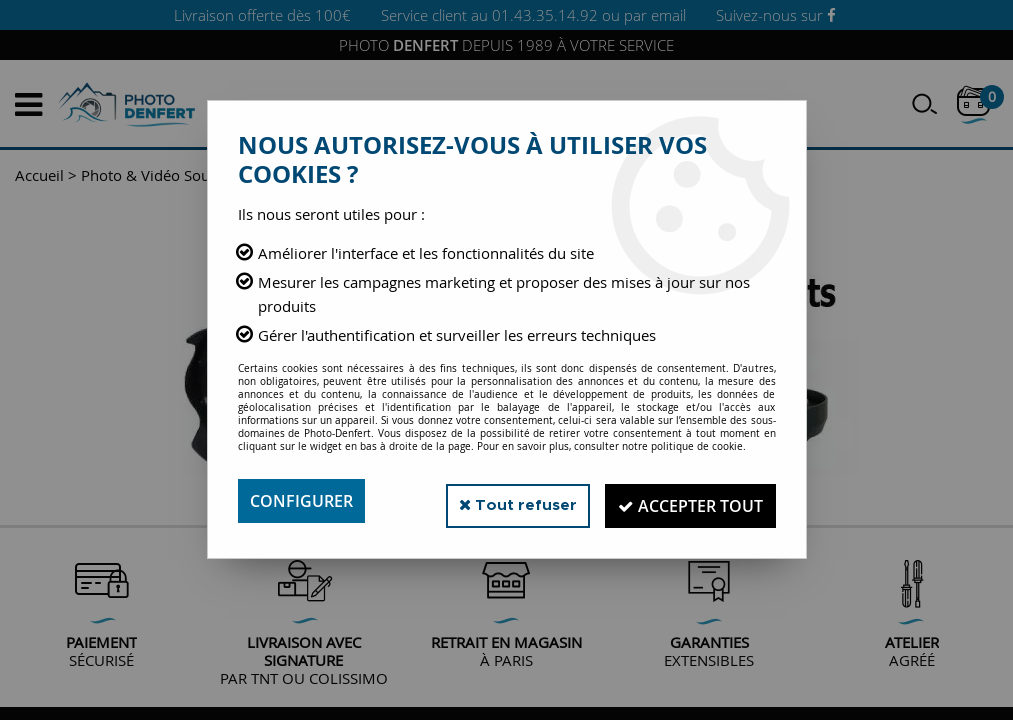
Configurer (301, 501)
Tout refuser (505, 500)
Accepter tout (686, 501)
